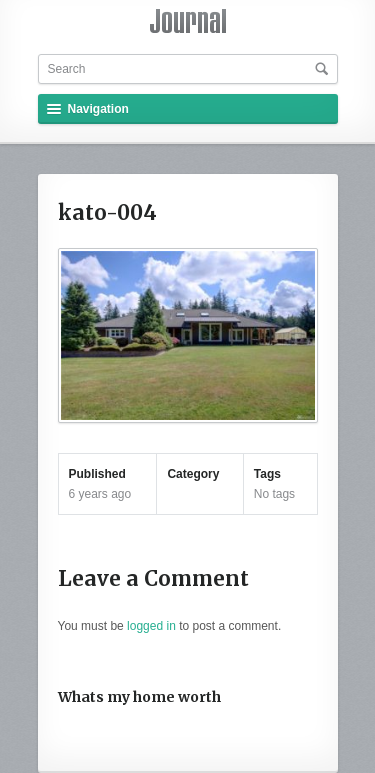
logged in (151, 626)
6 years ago (100, 494)
